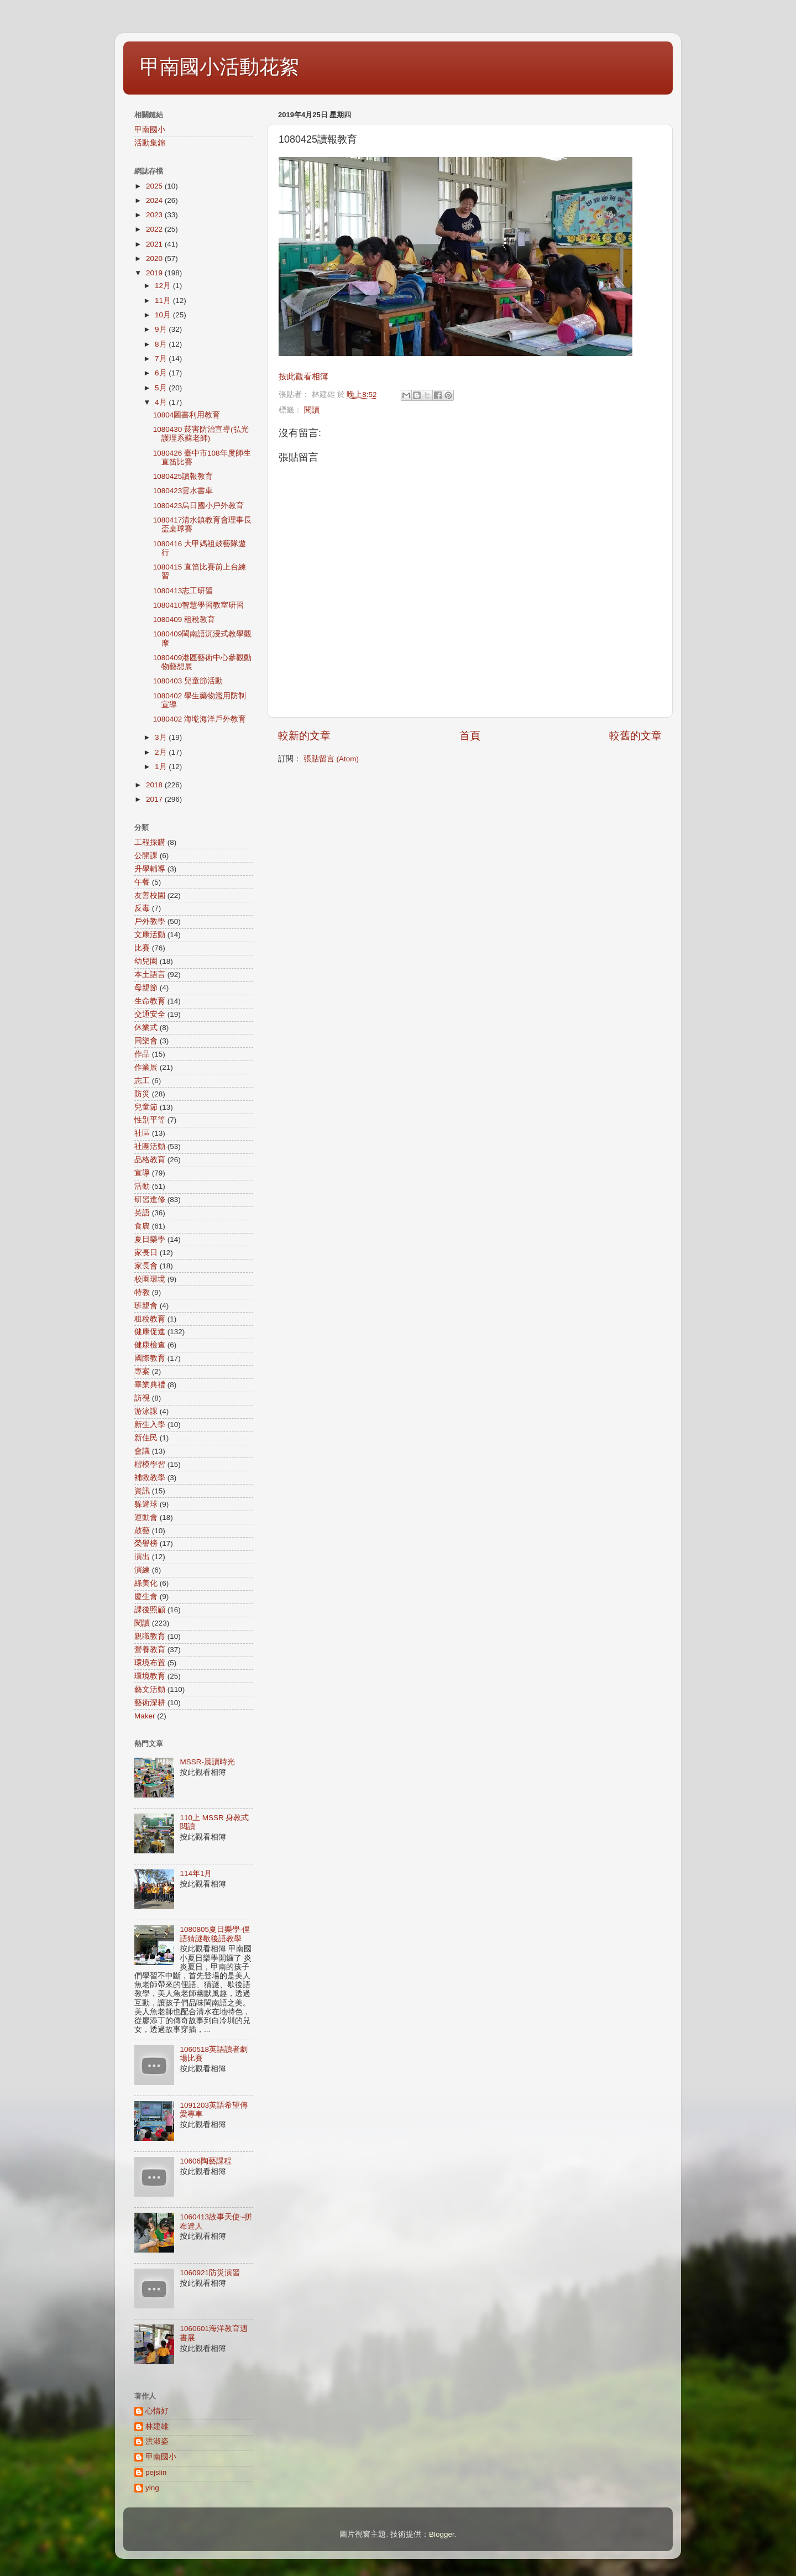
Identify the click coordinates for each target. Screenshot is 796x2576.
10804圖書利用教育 (187, 415)
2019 (155, 273)
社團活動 (149, 1146)
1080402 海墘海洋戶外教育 (199, 719)
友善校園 (149, 895)
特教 (142, 1292)
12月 (164, 285)
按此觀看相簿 (303, 376)
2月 (162, 752)
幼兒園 (146, 961)
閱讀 (312, 410)
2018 (155, 785)
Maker (144, 1716)
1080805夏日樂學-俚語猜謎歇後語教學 (215, 1933)
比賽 (142, 948)
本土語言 (149, 974)
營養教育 (149, 1649)
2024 (155, 200)
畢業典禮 (149, 1385)
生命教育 (149, 1001)
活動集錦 (149, 143)
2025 (155, 186)
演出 (142, 1557)
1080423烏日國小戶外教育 (198, 505)
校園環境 (149, 1279)
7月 (162, 358)
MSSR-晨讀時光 (207, 1762)
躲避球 (146, 1504)
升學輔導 (149, 869)
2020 (155, 258)
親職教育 (149, 1636)
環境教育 (149, 1676)
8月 (162, 344)
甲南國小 (149, 130)
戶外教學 (149, 921)
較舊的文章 (635, 735)
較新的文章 (304, 735)
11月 (164, 300)
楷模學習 (149, 1464)
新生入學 (149, 1424)
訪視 (142, 1398)
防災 (142, 1094)
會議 (142, 1451)
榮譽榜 (146, 1543)
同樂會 (146, 1041)
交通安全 (149, 1014)
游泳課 (146, 1411)
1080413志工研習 (183, 591)
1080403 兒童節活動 (188, 681)
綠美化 (146, 1583)
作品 (142, 1054)
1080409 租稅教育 (184, 619)
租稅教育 (149, 1319)
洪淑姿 (157, 2441)
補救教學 (149, 1478)
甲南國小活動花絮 (219, 66)
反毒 (142, 908)
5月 (162, 388)
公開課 (146, 855)
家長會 (146, 1266)
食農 (142, 1226)
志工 (142, 1081)
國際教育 (149, 1358)
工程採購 (149, 842)
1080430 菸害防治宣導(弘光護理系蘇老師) (201, 433)
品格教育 (149, 1160)
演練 (142, 1570)
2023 (155, 215)
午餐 (142, 882)
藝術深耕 (149, 1703)
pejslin (155, 2472)
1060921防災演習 (210, 2273)
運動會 (146, 1517)
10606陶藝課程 (206, 2161)
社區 (142, 1133)
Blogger (441, 2534)
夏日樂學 (149, 1239)
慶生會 (146, 1596)
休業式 (146, 1027)
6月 (162, 373)
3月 (162, 737)
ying (152, 2488)
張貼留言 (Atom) (331, 759)
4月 (162, 402)
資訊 (142, 1491)
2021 (155, 244)
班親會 (146, 1306)
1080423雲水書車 (183, 491)
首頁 (469, 735)
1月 (162, 766)
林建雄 (157, 2426)
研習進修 (149, 1199)
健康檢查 (149, 1345)
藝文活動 (149, 1689)
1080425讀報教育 (183, 476)
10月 (164, 315)
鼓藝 (142, 1531)
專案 (142, 1371)
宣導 (142, 1173)
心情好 (157, 2411)
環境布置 (149, 1663)
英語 (142, 1213)
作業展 (146, 1067)
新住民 (146, 1438)
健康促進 (149, 1332)
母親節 (146, 988)
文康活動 (149, 935)
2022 (155, 229)
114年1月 (196, 1873)
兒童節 (146, 1107)
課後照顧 (149, 1610)
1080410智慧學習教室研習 (198, 605)
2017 (155, 799)
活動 (142, 1186)
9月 (162, 329)
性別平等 (149, 1120)
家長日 (146, 1252)
